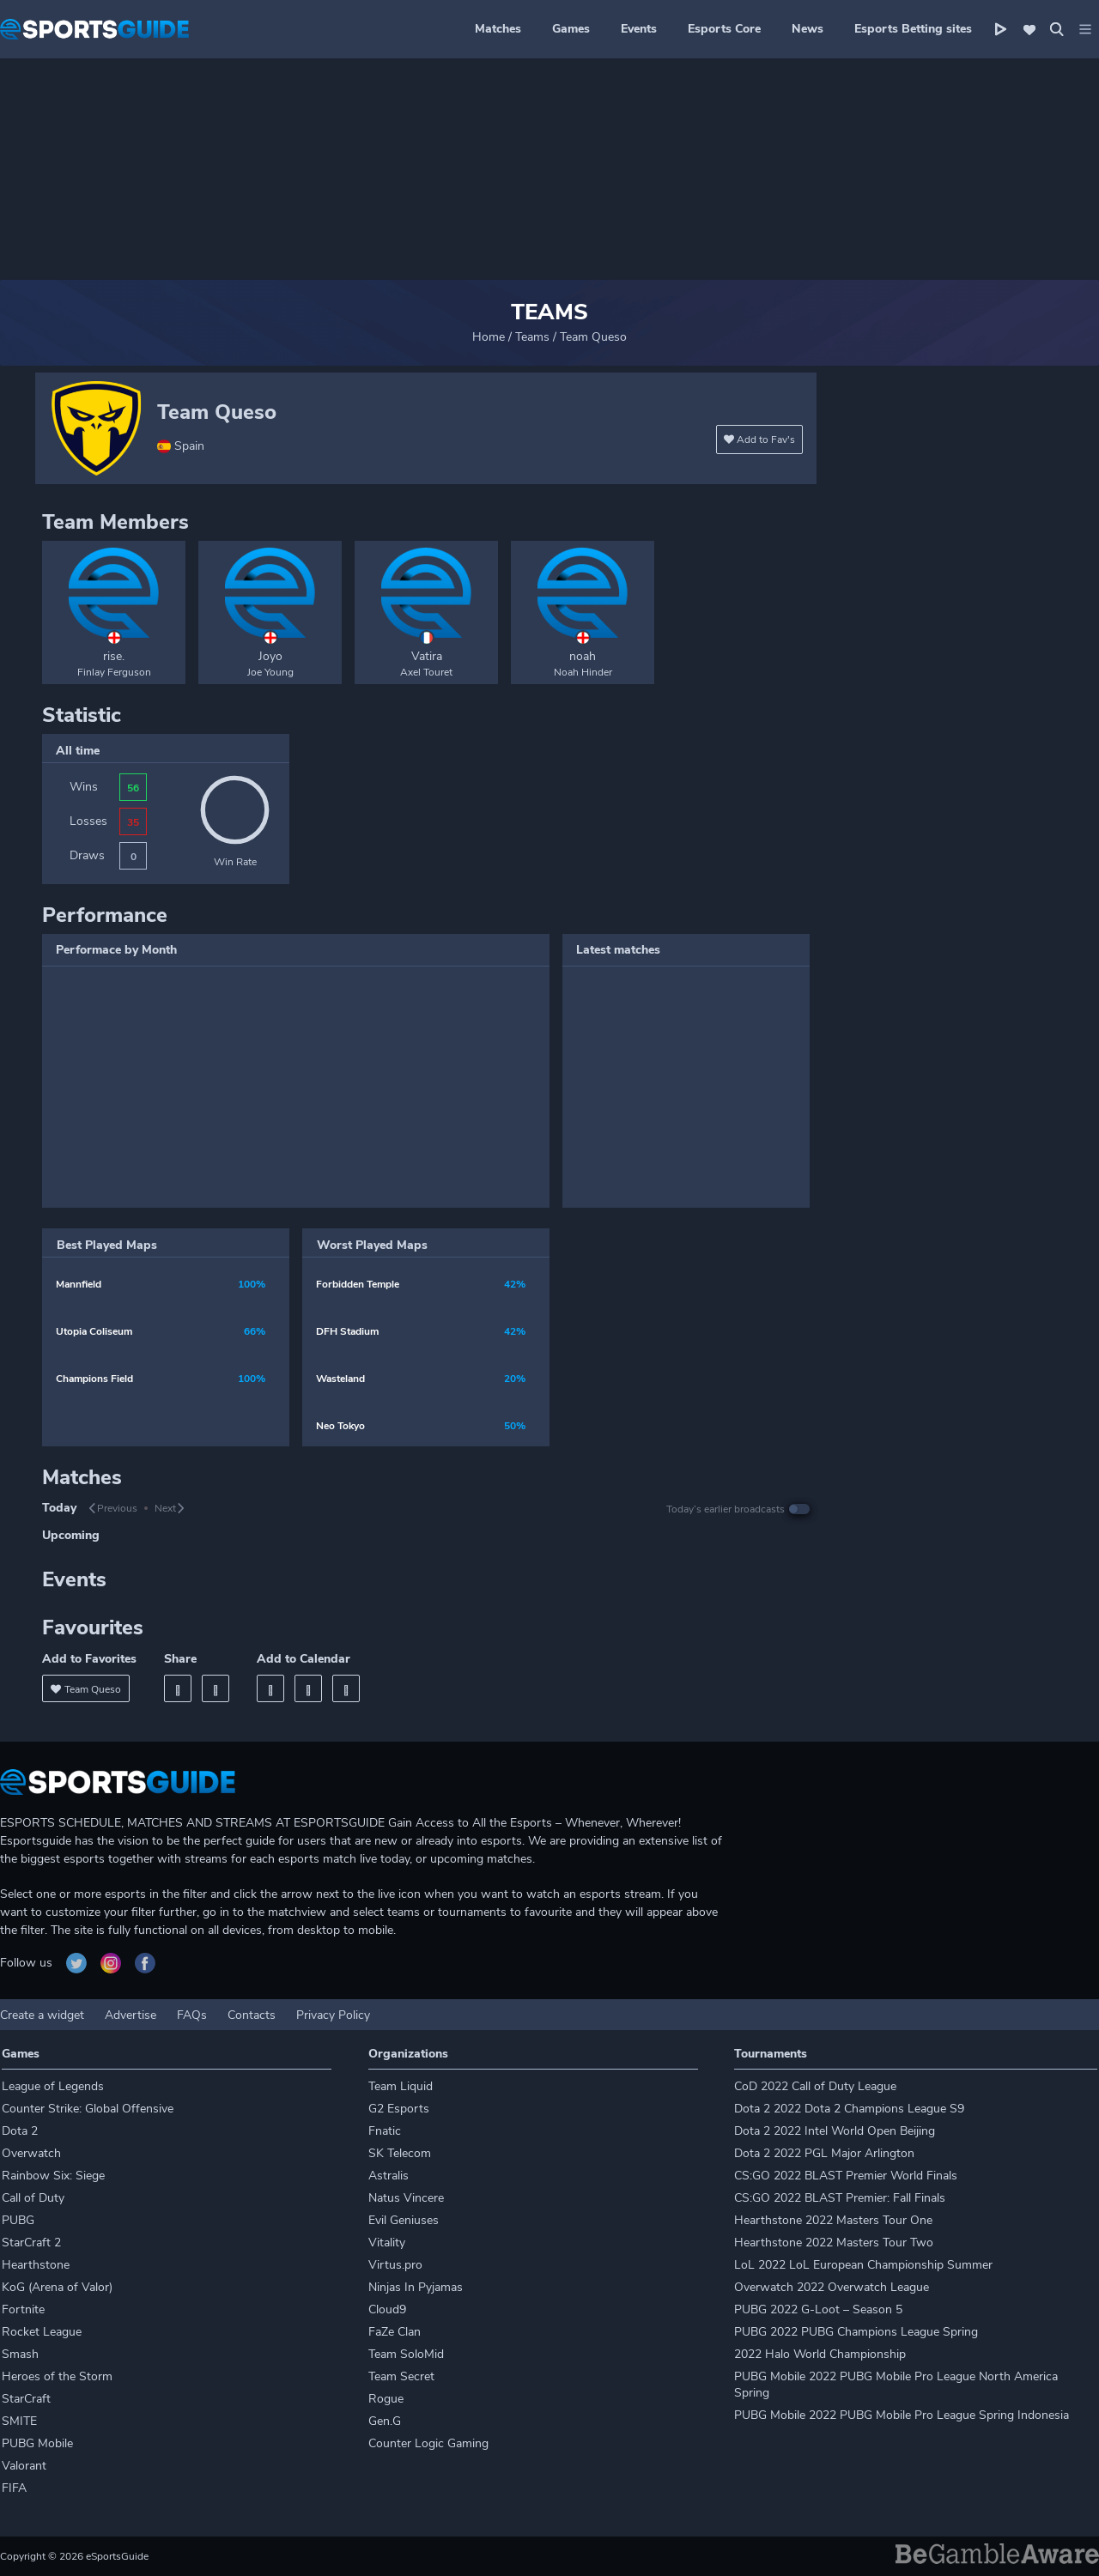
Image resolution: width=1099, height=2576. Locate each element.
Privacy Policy (333, 2015)
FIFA (14, 2488)
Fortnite (23, 2309)
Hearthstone (36, 2265)
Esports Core (724, 29)
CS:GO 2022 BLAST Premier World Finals (845, 2175)
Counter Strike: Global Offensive (87, 2108)
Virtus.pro (395, 2265)
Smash (20, 2354)
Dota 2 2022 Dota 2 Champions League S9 (849, 2108)
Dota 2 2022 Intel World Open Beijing (834, 2131)
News (807, 29)
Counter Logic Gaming (428, 2443)
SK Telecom (399, 2153)
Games (571, 29)
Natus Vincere (406, 2198)
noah (582, 656)
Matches (498, 29)
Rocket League (42, 2332)
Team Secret (401, 2376)
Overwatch (31, 2153)
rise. (113, 656)
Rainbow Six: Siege (53, 2175)
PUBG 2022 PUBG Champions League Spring (856, 2332)
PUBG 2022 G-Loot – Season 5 (818, 2309)
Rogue (386, 2399)
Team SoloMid (406, 2354)
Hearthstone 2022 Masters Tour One (833, 2220)
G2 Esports (398, 2108)
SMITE (19, 2421)
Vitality (386, 2242)
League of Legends (53, 2086)
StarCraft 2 (31, 2242)
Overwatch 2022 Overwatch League (831, 2287)
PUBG (18, 2220)
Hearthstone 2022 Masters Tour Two (833, 2242)
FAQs (192, 2015)
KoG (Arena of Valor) (57, 2287)
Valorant (24, 2466)
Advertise (130, 2015)
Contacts (252, 2015)
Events (639, 29)
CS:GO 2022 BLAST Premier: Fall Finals (839, 2198)
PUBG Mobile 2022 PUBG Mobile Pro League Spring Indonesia (901, 2415)
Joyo (270, 656)
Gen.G (384, 2421)
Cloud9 (387, 2309)
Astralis (388, 2175)
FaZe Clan (394, 2332)
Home (488, 337)
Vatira (426, 656)
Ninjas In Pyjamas (415, 2287)
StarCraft (26, 2399)
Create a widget (42, 2015)
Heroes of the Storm (57, 2376)
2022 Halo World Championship (820, 2354)
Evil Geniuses (403, 2220)
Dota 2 (20, 2131)
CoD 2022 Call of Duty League (815, 2086)
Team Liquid (400, 2086)
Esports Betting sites (913, 29)
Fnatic (384, 2131)
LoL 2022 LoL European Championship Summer (863, 2265)
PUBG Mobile (37, 2443)
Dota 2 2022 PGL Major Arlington (824, 2153)
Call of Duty (33, 2198)
